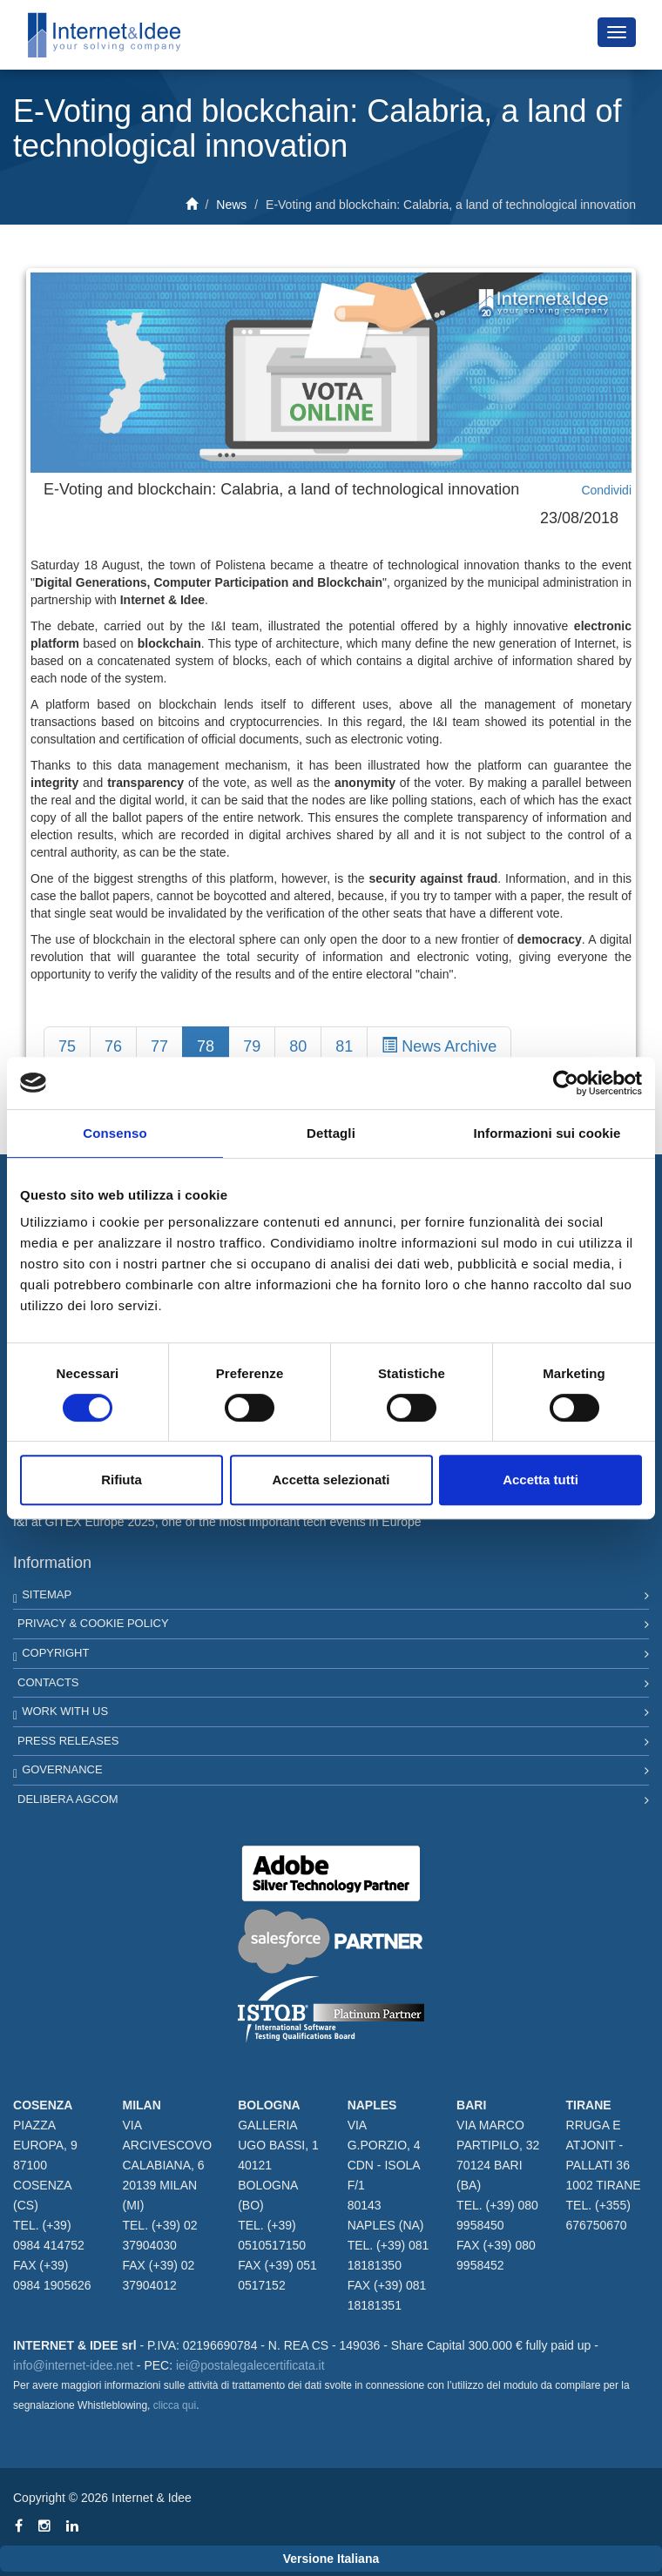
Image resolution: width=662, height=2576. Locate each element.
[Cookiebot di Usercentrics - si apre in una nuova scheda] (566, 1083)
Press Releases (67, 1740)
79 (251, 1046)
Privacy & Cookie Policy (93, 1623)
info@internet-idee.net (73, 2365)
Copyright (55, 1652)
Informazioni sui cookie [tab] (547, 1133)
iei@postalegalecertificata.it (250, 2365)
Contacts (48, 1682)
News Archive (439, 1046)
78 (205, 1046)
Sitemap (46, 1594)
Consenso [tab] (114, 1133)
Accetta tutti (540, 1479)
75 (67, 1046)
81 (344, 1046)
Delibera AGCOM (67, 1799)
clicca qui (174, 2405)
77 (159, 1046)
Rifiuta (121, 1479)
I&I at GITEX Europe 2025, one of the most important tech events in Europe (217, 1522)
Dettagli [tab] (331, 1133)
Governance (62, 1769)
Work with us (65, 1711)
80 (298, 1046)
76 (113, 1046)
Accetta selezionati (330, 1479)
